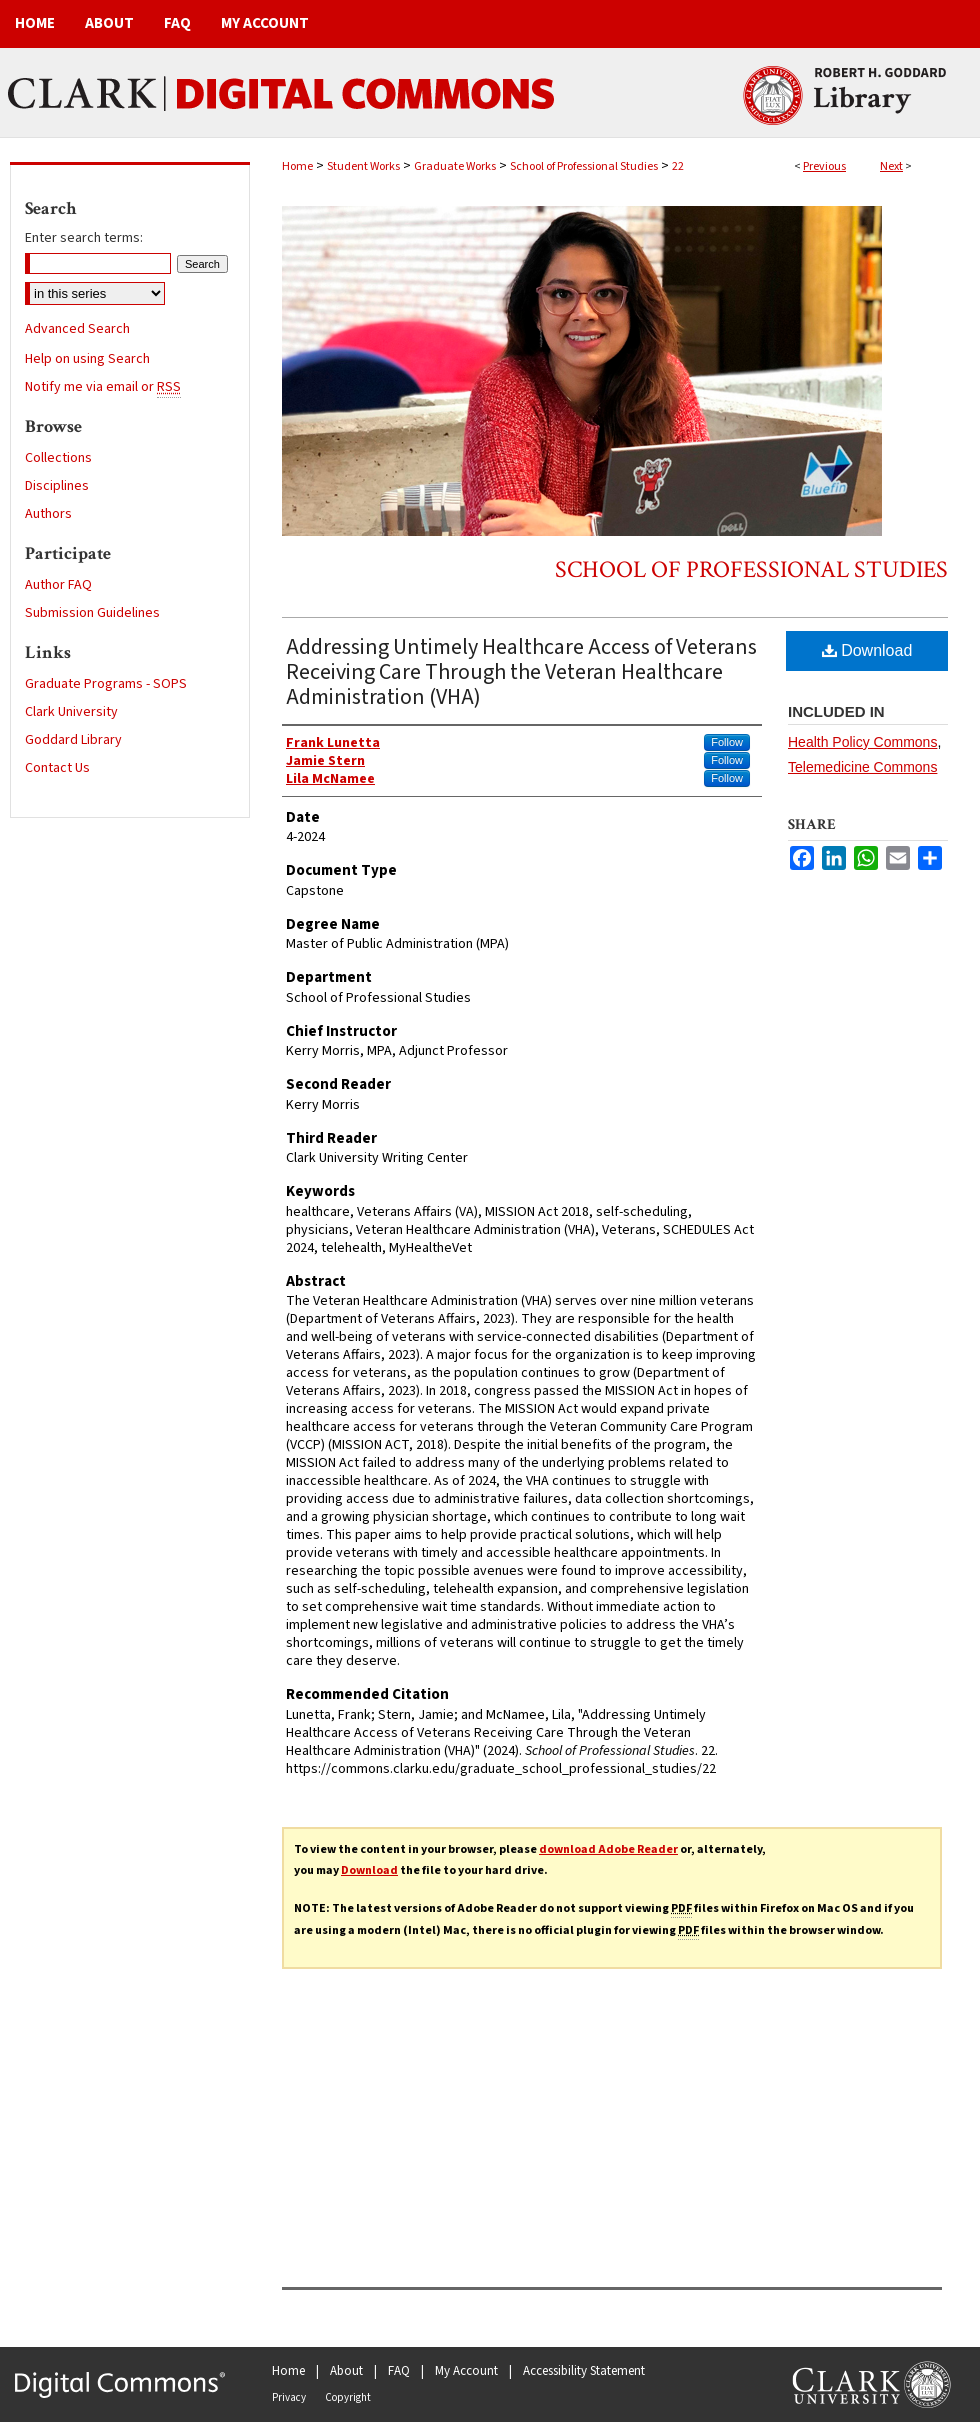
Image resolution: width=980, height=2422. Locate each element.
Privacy (289, 2397)
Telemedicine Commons (862, 767)
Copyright (348, 2397)
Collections (58, 458)
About (346, 2371)
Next (891, 166)
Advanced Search (77, 329)
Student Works (363, 166)
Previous (824, 166)
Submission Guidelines (92, 613)
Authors (48, 514)
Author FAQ (58, 585)
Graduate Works (455, 166)
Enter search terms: (84, 238)
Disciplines (57, 486)
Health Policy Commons (862, 742)
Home (297, 166)
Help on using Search (87, 359)
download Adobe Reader (608, 1849)
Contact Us (57, 768)
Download (867, 650)
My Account (466, 2371)
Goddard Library (73, 740)
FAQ (399, 2371)
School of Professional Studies (584, 166)
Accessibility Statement (584, 2371)
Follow (727, 742)
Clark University (71, 712)
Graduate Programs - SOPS (106, 684)
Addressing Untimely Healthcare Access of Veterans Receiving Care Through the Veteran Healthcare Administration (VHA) (521, 672)
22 (678, 166)
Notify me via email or (103, 387)
